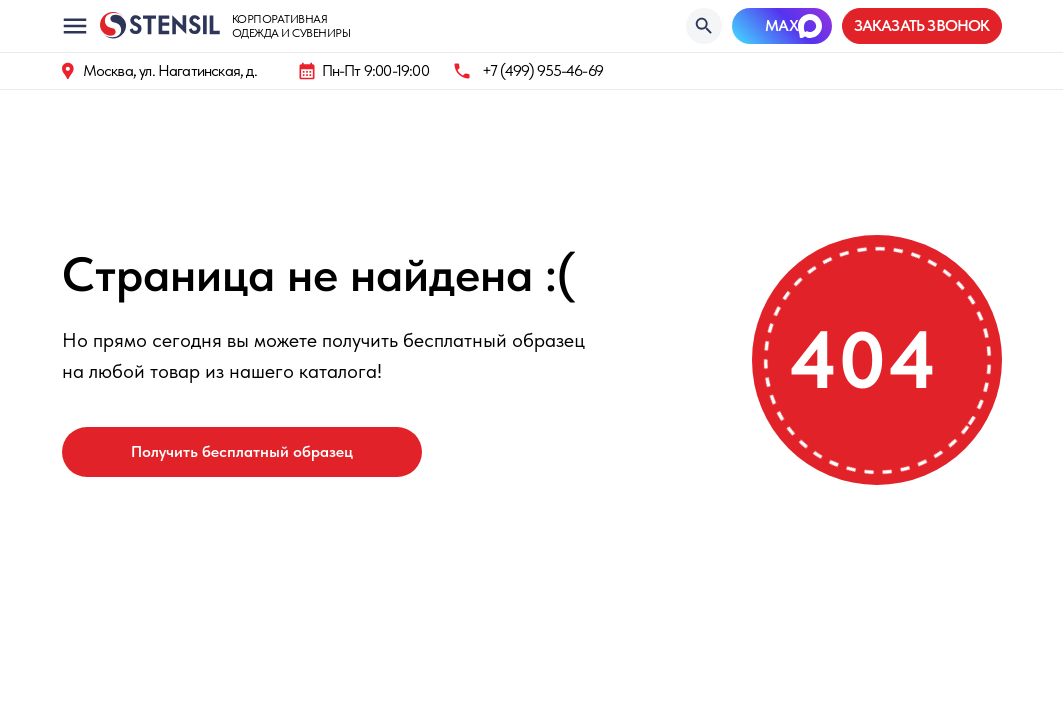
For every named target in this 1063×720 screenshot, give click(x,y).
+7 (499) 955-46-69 (543, 70)
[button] (922, 26)
